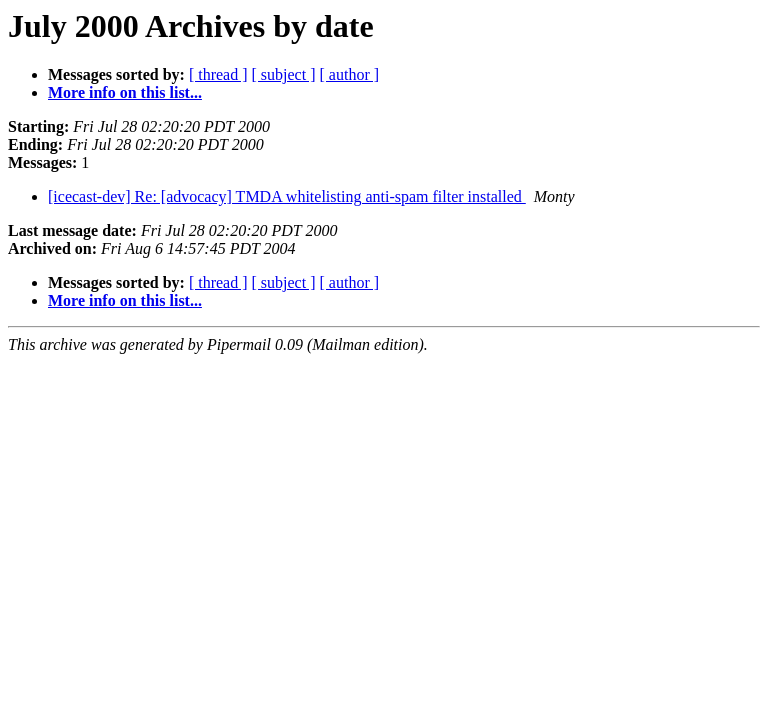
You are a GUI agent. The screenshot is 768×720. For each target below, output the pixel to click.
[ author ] (350, 74)
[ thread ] (218, 74)
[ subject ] (284, 74)
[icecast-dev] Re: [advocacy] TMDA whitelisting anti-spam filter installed (287, 196)
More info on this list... (125, 92)
